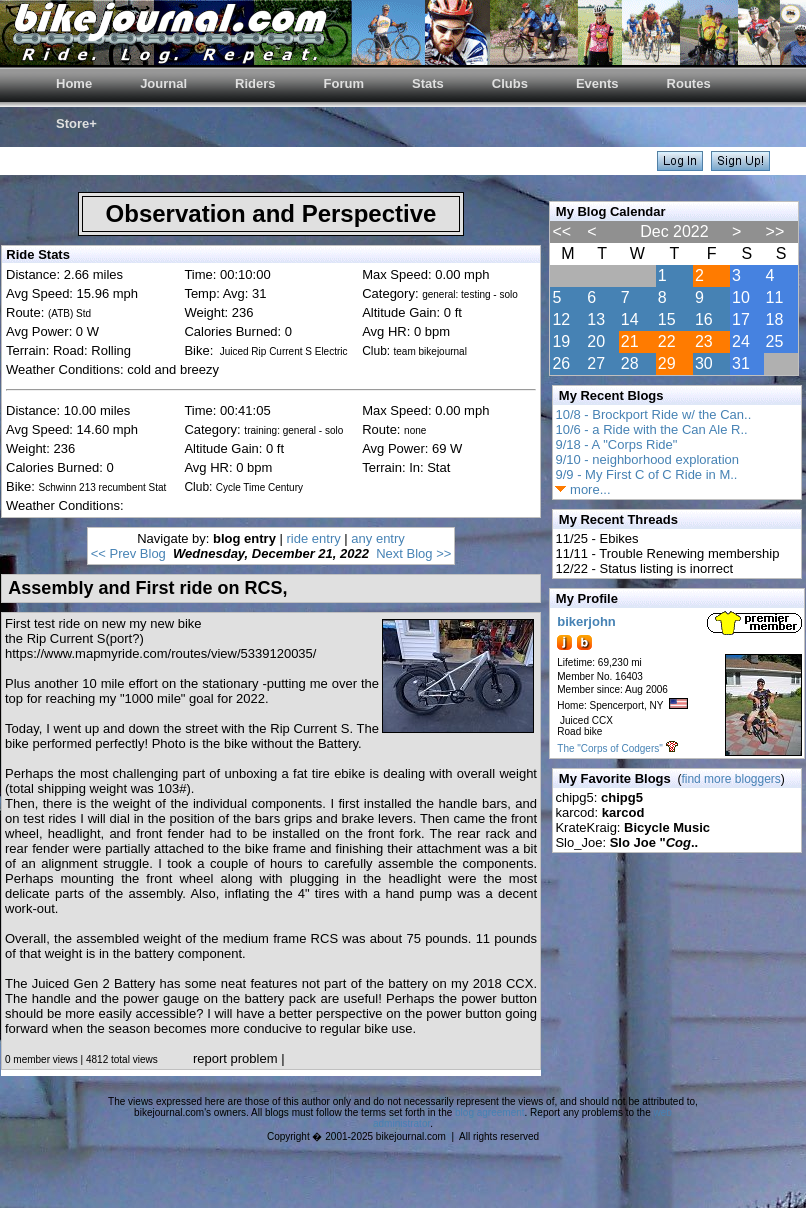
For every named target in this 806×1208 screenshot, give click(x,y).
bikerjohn (586, 621)
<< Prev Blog (128, 553)
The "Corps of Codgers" (609, 748)
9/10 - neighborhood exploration (647, 459)
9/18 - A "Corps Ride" (616, 444)
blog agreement (490, 1112)
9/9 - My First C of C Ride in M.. (646, 474)
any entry (377, 538)
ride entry (314, 538)
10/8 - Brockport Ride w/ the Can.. (653, 414)
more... (582, 489)
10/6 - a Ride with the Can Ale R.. (651, 429)
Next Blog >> (413, 553)
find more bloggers (730, 779)
